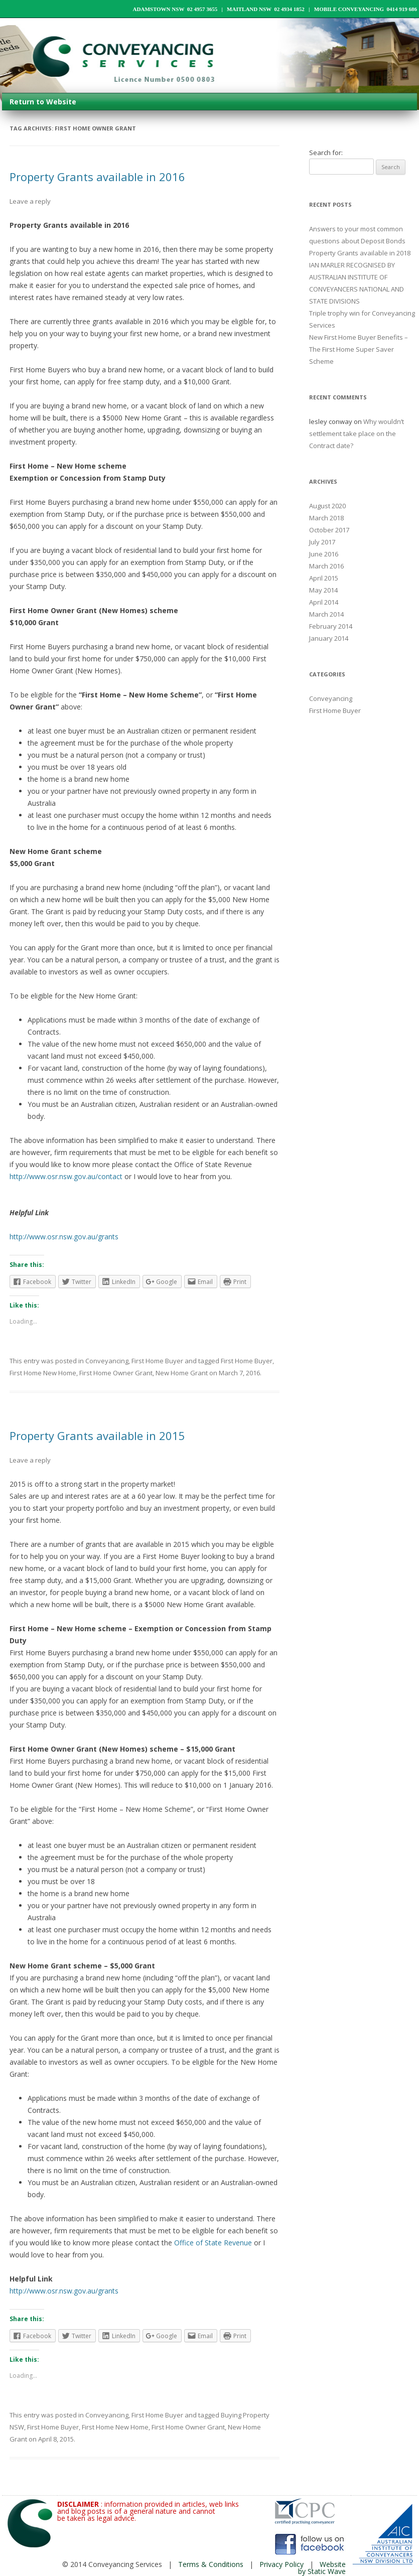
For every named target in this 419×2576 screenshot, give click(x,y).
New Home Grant (182, 1372)
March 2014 (326, 614)
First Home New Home (43, 1372)
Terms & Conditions (210, 2564)
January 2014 (328, 638)
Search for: (326, 152)
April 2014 (323, 602)
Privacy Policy (281, 2564)
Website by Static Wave (322, 2567)
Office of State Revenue (213, 2242)
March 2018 (326, 517)
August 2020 (327, 505)
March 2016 (326, 565)
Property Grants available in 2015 (97, 1435)
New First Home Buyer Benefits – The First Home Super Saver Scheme (358, 349)
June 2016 (323, 553)
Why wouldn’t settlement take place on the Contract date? (356, 433)
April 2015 (323, 578)
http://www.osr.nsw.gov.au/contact (67, 1176)
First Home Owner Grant (116, 1372)
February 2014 (330, 626)
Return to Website (43, 101)
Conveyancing (106, 1360)
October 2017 (329, 529)
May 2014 (323, 590)
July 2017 (322, 541)
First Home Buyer (157, 1360)
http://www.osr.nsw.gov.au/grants (64, 1236)
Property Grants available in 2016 (97, 176)
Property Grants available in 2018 (359, 252)
